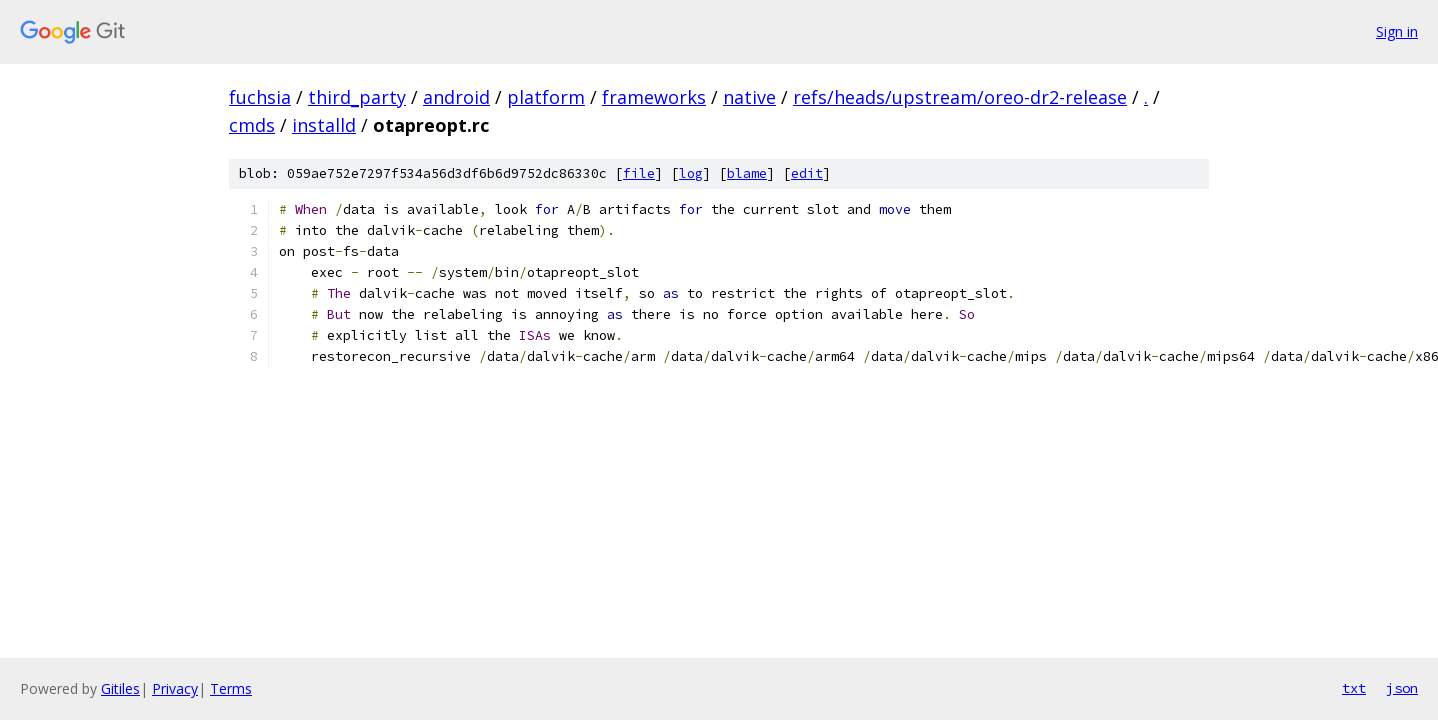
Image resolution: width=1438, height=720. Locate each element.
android (456, 97)
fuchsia (260, 97)
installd (324, 125)
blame (747, 173)
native (749, 97)
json (1402, 688)
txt (1354, 688)
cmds (252, 125)
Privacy (175, 688)
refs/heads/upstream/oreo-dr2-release (960, 97)
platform (546, 97)
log (691, 173)
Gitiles (120, 688)
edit (807, 173)
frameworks (654, 97)
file (639, 173)
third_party (357, 97)
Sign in (1397, 31)
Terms (231, 688)
